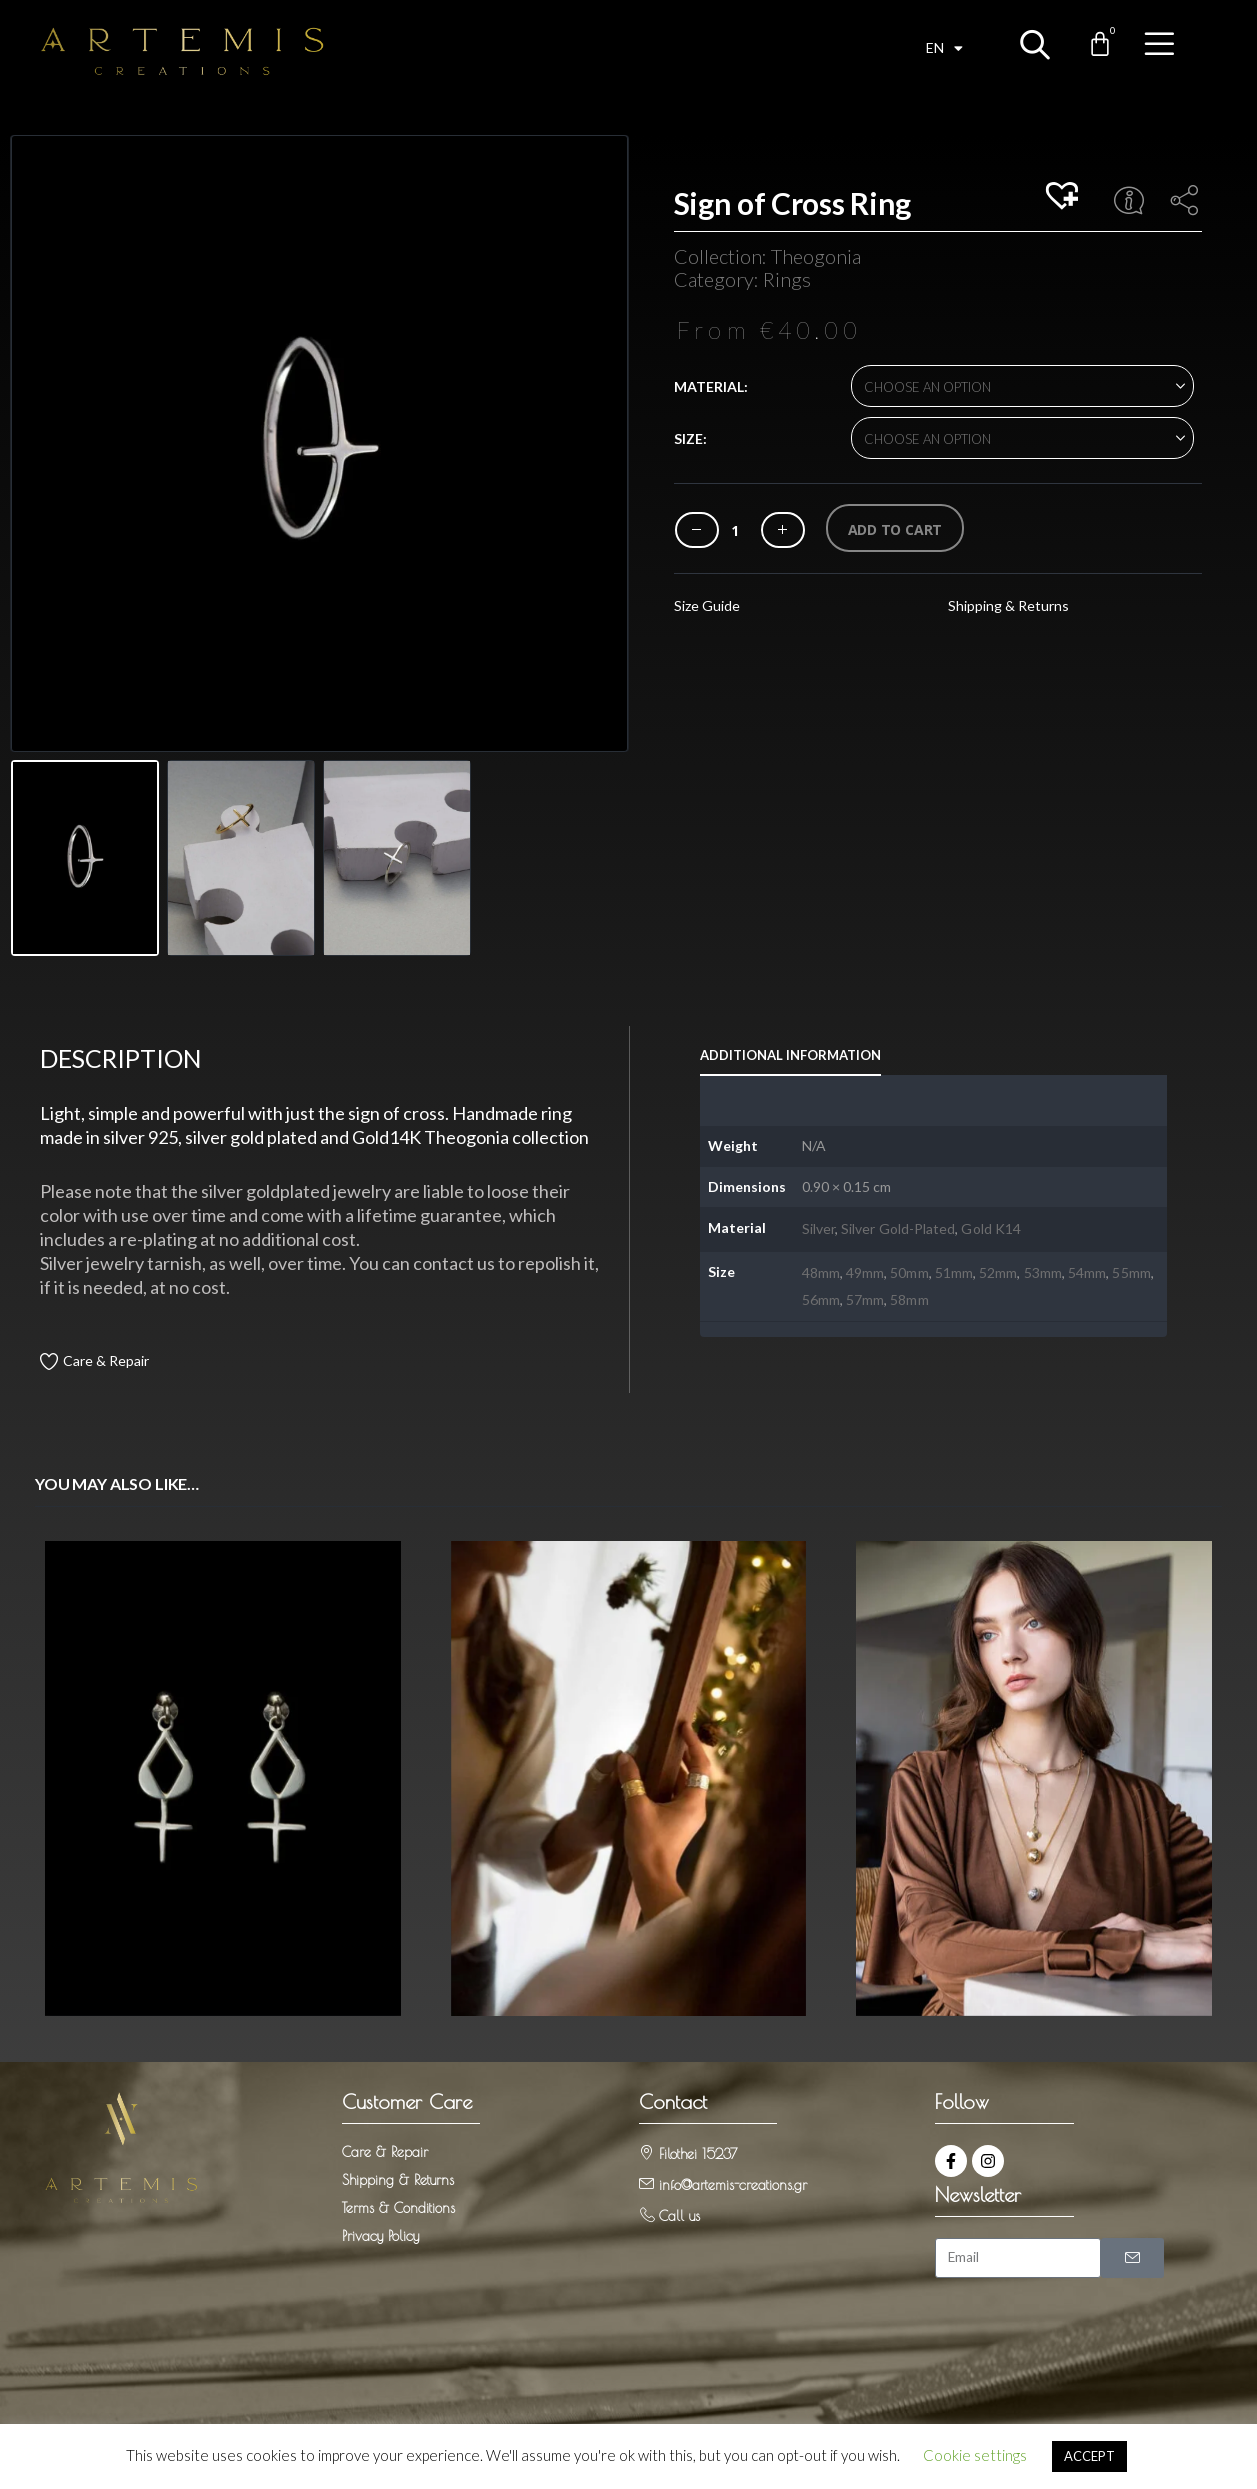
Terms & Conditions (398, 2206)
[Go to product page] (223, 1778)
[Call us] (646, 2212)
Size (688, 438)
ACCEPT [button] (1089, 2456)
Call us (679, 2214)
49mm (865, 1271)
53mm (1043, 1271)
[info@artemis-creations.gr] (646, 2181)
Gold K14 (991, 1228)
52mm (998, 1271)
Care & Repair (106, 1360)
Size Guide (707, 605)
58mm (909, 1298)
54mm (1087, 1271)
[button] (1065, 197)
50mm (909, 1271)
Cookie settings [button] (975, 2455)
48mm (821, 1271)
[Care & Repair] (48, 1360)
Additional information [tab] (790, 1055)
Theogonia (816, 256)
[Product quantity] (735, 530)
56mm (821, 1298)
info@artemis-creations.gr (733, 2183)
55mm (1131, 1271)
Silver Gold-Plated (898, 1228)
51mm (954, 1271)
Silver (818, 1228)
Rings (787, 279)
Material (709, 386)
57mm (865, 1298)
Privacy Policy (380, 2234)
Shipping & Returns (1008, 605)
